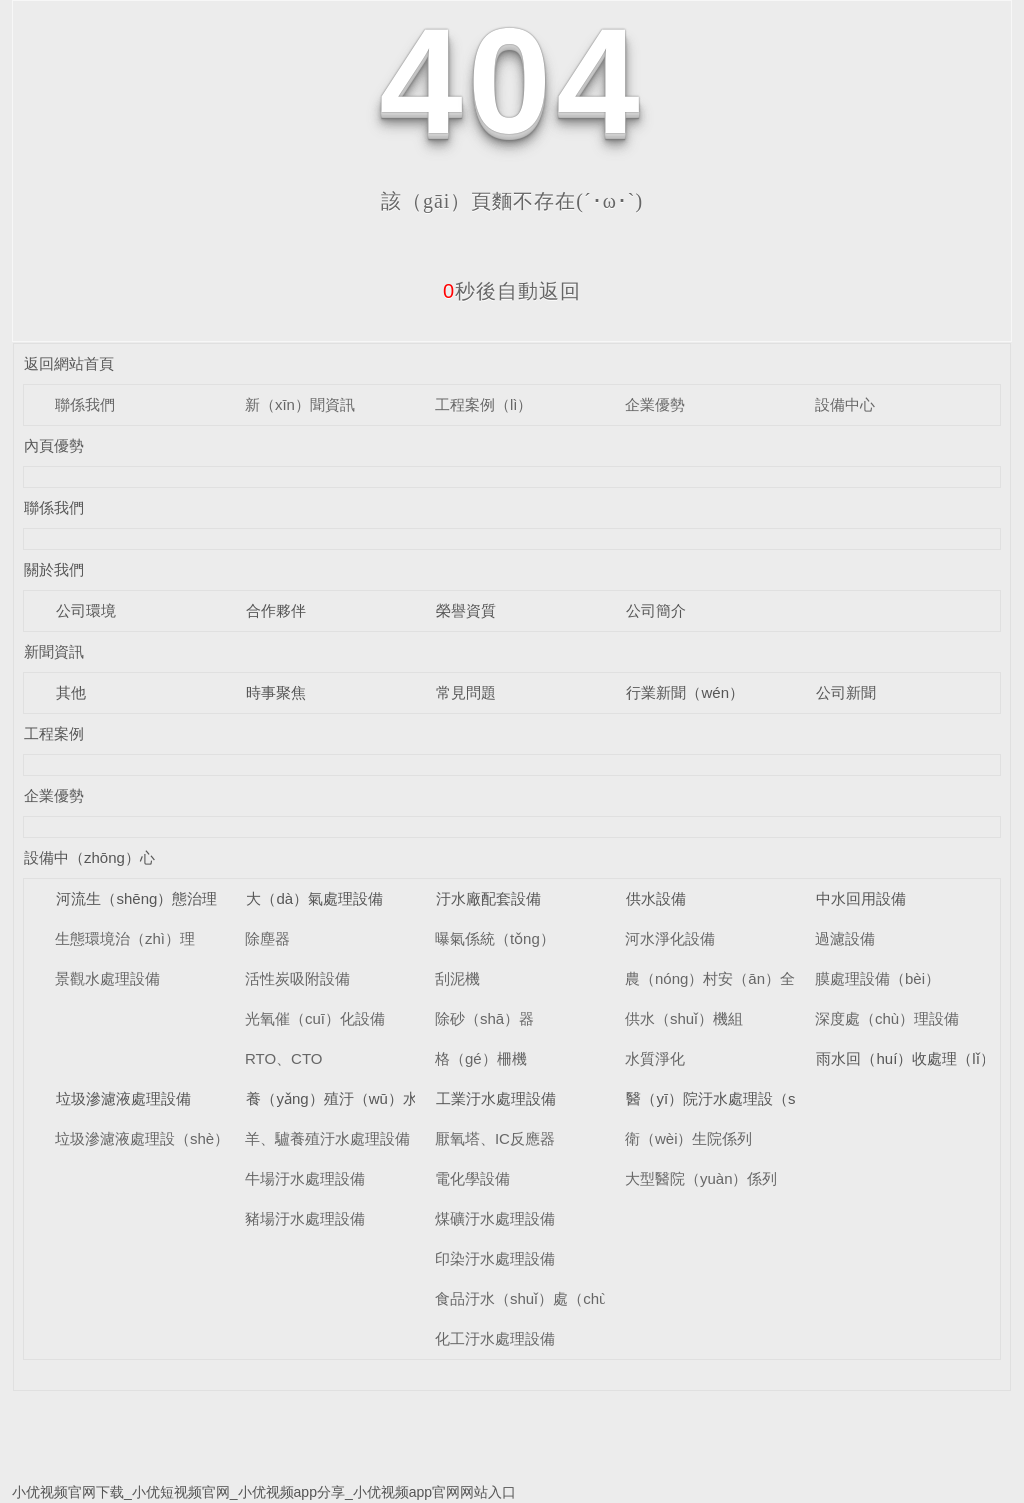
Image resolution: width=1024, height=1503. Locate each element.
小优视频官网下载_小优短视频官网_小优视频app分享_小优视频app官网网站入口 (264, 1492)
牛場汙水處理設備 (305, 1178)
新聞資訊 (54, 651)
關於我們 (54, 569)
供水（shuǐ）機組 (684, 1018)
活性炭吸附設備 (297, 978)
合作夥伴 (276, 610)
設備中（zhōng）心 (89, 857)
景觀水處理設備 (107, 978)
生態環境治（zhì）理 (125, 938)
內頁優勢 (54, 445)
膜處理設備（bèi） (877, 978)
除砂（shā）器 (484, 1018)
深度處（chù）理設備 (887, 1018)
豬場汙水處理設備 (305, 1218)
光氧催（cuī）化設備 (315, 1018)
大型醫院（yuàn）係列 (701, 1178)
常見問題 (466, 692)
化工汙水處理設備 (495, 1338)
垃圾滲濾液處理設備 (123, 1098)
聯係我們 (85, 404)
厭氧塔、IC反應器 (495, 1138)
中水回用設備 (861, 898)
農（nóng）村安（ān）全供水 (725, 978)
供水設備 (656, 898)
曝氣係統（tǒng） (495, 938)
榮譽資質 (466, 610)
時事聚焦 (276, 692)
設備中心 (845, 404)
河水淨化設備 (670, 938)
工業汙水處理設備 (496, 1098)
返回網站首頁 (69, 363)
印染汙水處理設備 (495, 1258)
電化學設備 (472, 1178)
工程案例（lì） (484, 404)
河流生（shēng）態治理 (136, 898)
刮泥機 (457, 978)
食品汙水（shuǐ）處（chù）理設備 (551, 1298)
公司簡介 (656, 610)
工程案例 (54, 733)
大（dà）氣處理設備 (314, 898)
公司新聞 (846, 692)
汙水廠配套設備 (488, 898)
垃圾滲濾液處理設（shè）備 (149, 1138)
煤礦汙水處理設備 (495, 1218)
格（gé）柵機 (481, 1058)
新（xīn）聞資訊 (300, 404)
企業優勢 (655, 404)
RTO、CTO (284, 1058)
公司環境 (86, 610)
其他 (71, 692)
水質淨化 (655, 1058)
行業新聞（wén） (685, 692)
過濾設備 (845, 938)
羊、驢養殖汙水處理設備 (327, 1138)
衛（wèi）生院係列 (689, 1138)
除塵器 (267, 938)
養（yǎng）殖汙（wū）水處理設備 (361, 1098)
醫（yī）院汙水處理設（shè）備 (734, 1098)
